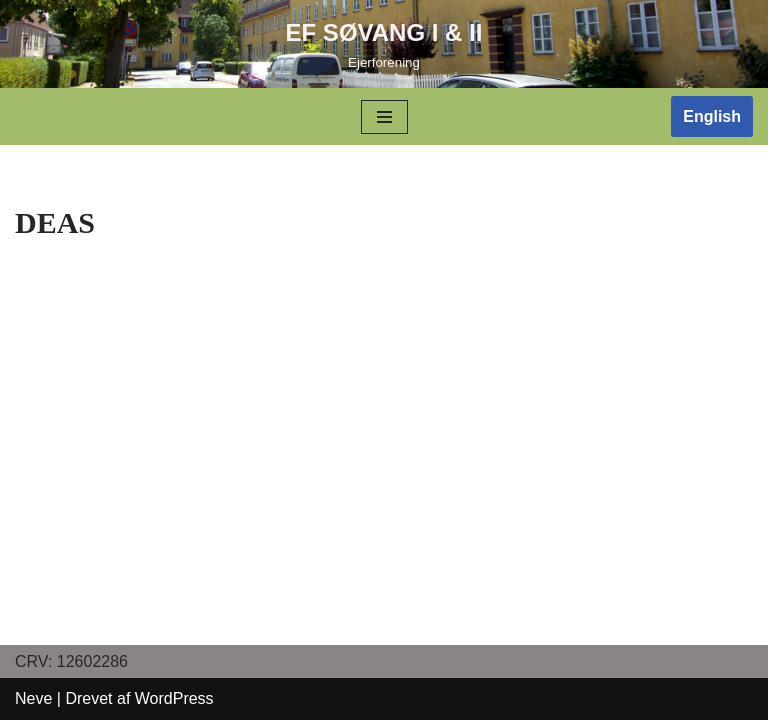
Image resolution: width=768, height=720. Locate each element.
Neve (33, 698)
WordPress (174, 698)
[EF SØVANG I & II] (384, 44)
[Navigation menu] (384, 117)
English (712, 116)
